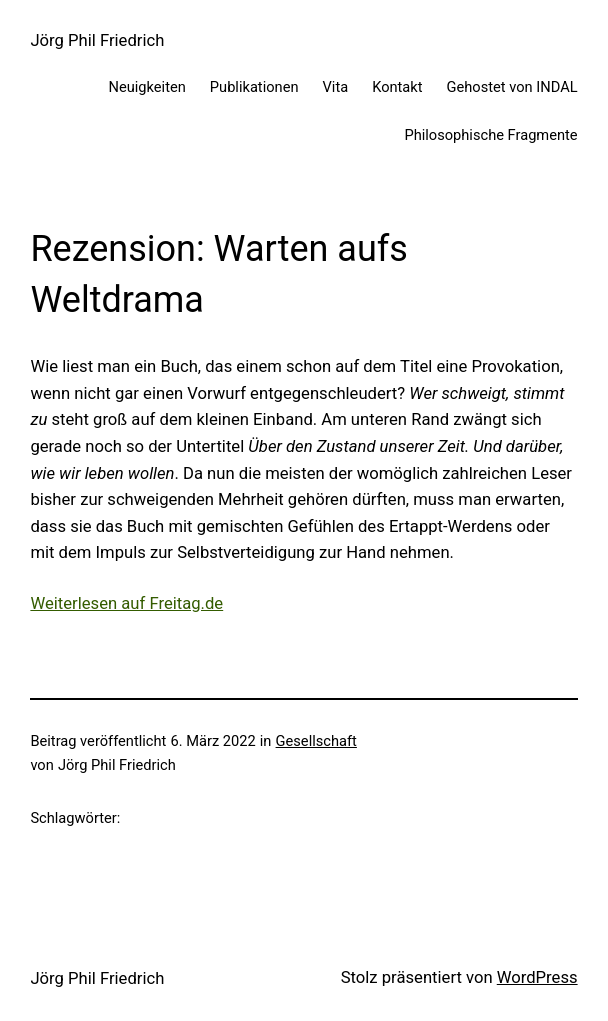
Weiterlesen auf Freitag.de (126, 603)
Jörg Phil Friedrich (97, 40)
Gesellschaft (316, 741)
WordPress (537, 977)
